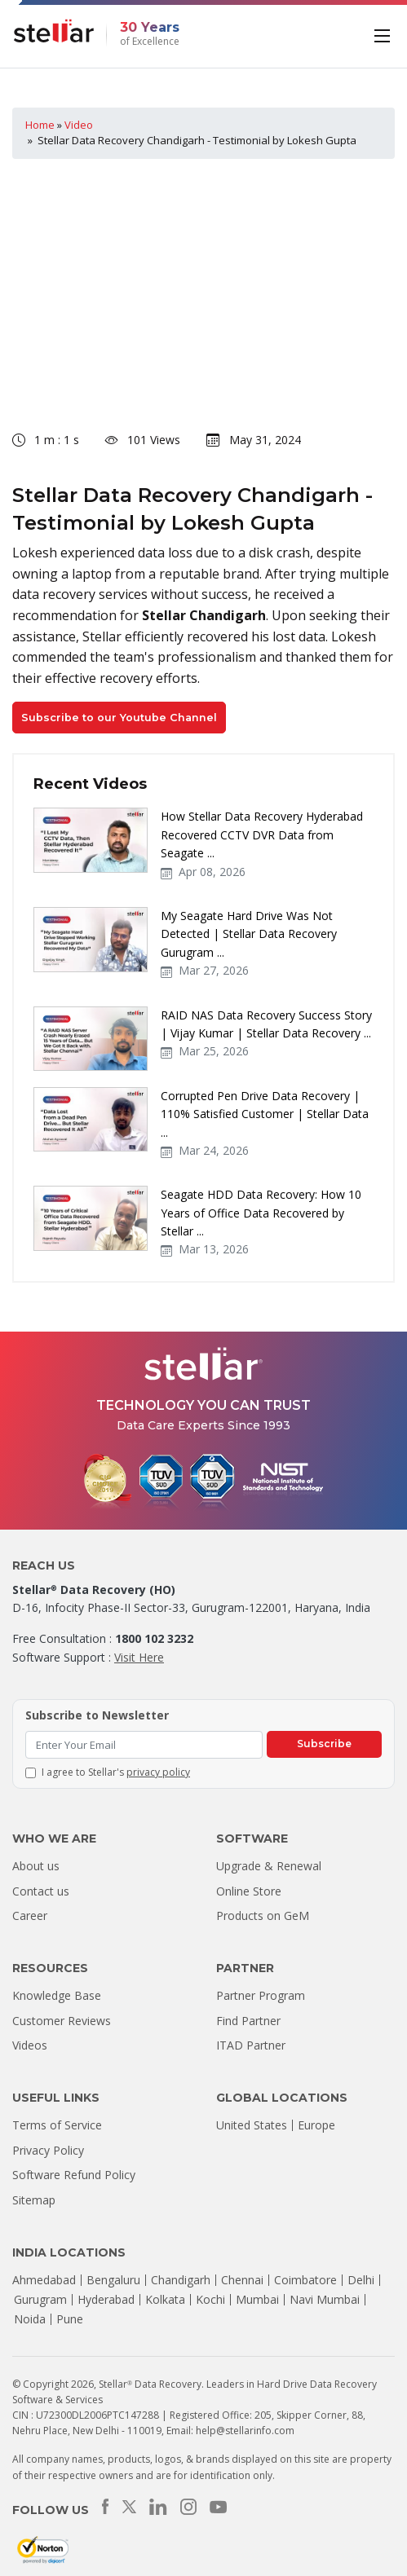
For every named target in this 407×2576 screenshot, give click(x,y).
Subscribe (324, 1743)
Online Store (248, 1891)
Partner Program (260, 1995)
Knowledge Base (56, 1995)
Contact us (40, 1891)
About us (36, 1866)
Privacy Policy (48, 2150)
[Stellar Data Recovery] (54, 31)
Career (29, 1915)
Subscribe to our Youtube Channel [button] (119, 717)
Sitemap (33, 2200)
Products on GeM (262, 1915)
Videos (29, 2045)
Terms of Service (57, 2125)
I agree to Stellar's (116, 1772)
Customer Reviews (61, 2020)
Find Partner (248, 2020)
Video (78, 124)
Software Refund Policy (73, 2174)
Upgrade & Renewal (268, 1866)
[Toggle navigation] (384, 34)
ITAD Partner (250, 2045)
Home (40, 124)
